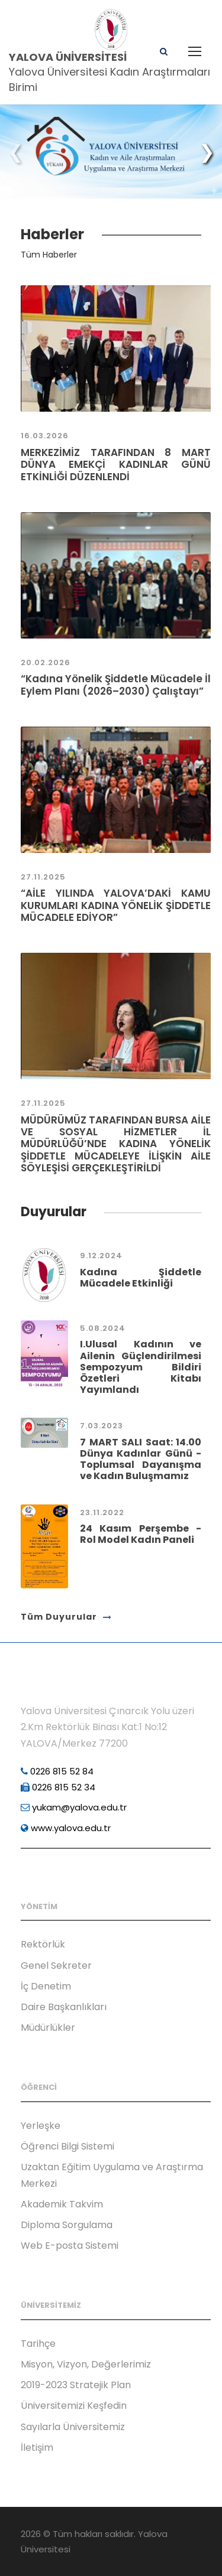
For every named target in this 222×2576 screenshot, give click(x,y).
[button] (207, 152)
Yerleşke (40, 2125)
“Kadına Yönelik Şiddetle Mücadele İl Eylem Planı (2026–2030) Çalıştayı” (116, 685)
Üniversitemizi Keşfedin (74, 2405)
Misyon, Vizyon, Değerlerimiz (86, 2364)
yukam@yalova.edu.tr (74, 1807)
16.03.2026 (45, 435)
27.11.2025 (43, 876)
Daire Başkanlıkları (64, 2007)
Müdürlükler (48, 2027)
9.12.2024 (101, 1255)
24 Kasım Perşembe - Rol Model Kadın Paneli (140, 1534)
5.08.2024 (103, 1328)
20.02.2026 (45, 662)
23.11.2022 (102, 1512)
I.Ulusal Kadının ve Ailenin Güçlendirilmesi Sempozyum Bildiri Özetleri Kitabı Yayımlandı (140, 1366)
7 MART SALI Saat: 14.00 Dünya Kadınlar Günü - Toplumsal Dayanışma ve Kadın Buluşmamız (140, 1459)
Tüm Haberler (49, 254)
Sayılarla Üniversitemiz (73, 2427)
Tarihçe (38, 2343)
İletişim (37, 2447)
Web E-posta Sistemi (69, 2245)
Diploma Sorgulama (66, 2225)
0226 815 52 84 (57, 1771)
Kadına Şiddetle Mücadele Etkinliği (140, 1277)
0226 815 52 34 (58, 1787)
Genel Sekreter (56, 1965)
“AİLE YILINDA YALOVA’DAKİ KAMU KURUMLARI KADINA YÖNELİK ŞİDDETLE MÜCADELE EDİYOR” (116, 905)
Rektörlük (43, 1944)
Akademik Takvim (62, 2204)
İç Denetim (46, 1986)
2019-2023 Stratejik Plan (76, 2385)
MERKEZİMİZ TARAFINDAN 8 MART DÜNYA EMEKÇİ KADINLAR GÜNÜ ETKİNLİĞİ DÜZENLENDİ (116, 464)
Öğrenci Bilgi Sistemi (67, 2146)
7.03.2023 (101, 1425)
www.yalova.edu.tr (66, 1828)
